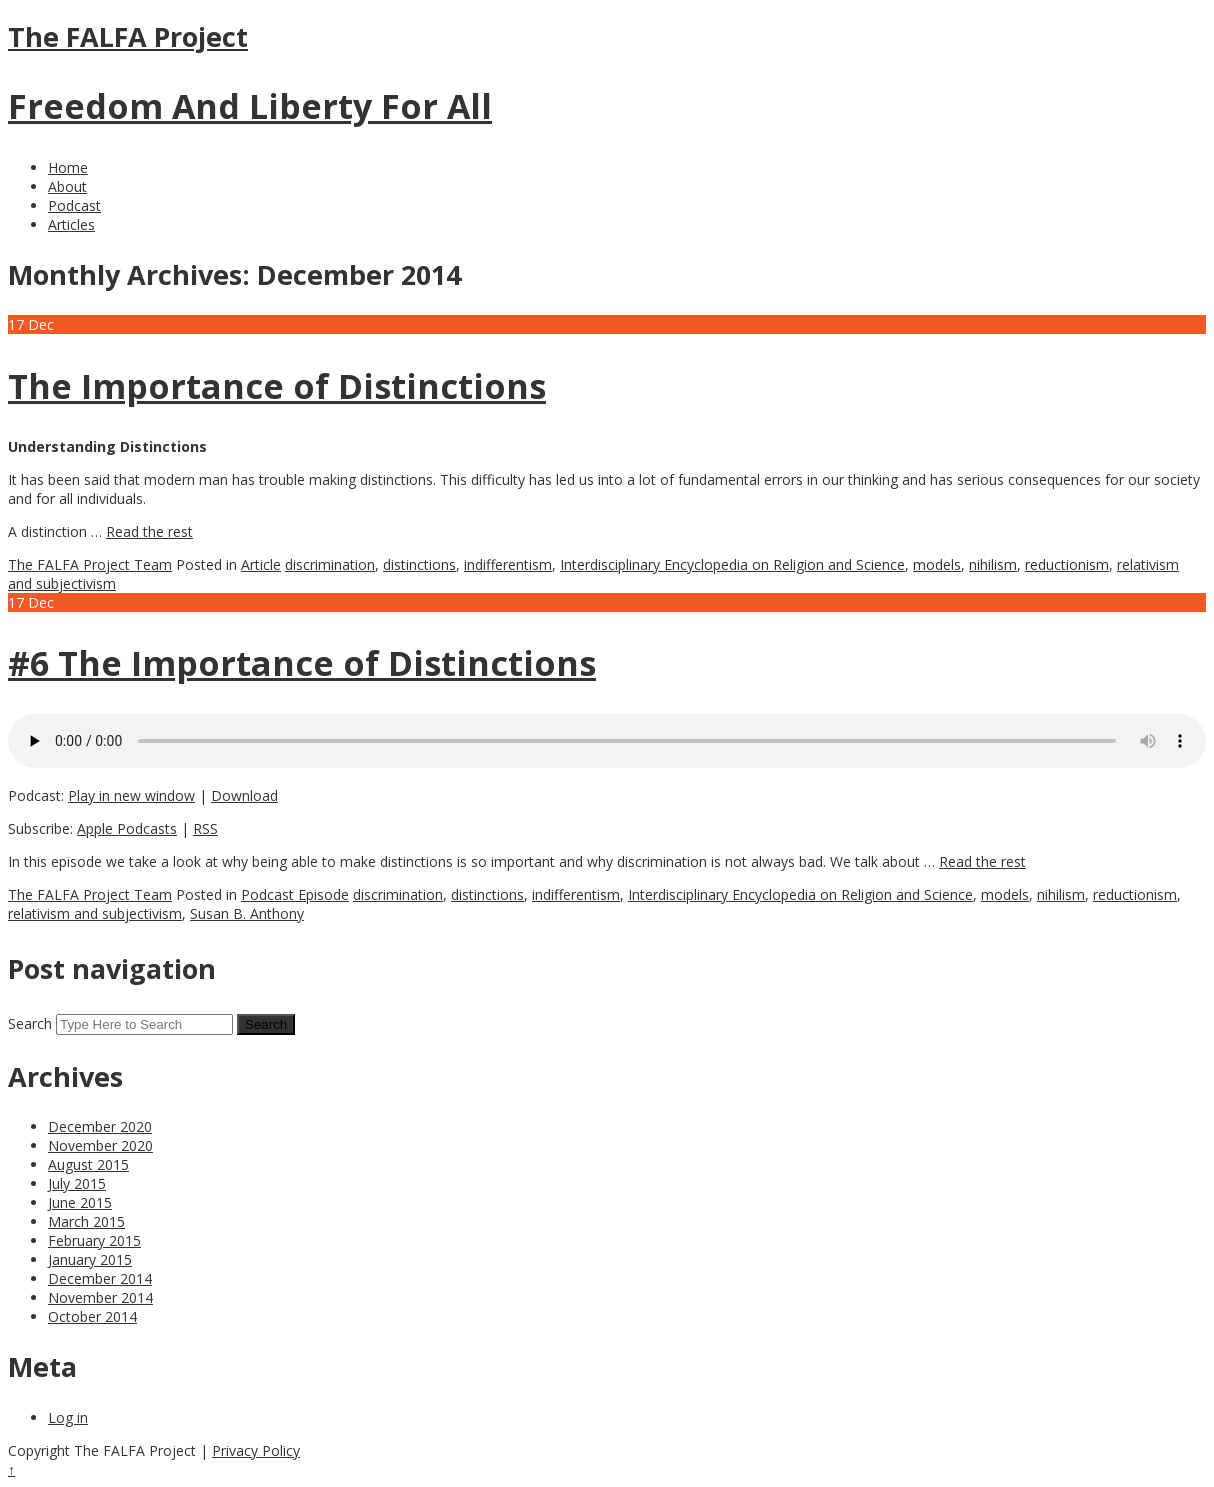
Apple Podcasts (127, 828)
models (937, 564)
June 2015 (80, 1202)
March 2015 (86, 1221)
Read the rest (149, 531)
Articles (71, 224)
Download (244, 795)
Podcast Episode (295, 894)
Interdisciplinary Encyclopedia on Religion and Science (732, 564)
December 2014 (100, 1278)
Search (30, 1023)
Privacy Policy (256, 1450)
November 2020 (100, 1145)
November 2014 (100, 1297)
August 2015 (88, 1164)
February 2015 (94, 1240)
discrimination (330, 564)
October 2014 (92, 1316)
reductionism (1067, 564)
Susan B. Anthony (247, 913)
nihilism (993, 564)
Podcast (74, 205)
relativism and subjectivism (95, 913)
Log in (68, 1417)
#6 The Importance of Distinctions (302, 663)
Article (261, 564)
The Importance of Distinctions (277, 386)
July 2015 (77, 1183)
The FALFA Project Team (90, 564)
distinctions (419, 564)
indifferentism (508, 564)
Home (68, 167)
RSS (205, 828)
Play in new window (131, 795)
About (67, 186)
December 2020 (100, 1126)
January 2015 (90, 1259)
